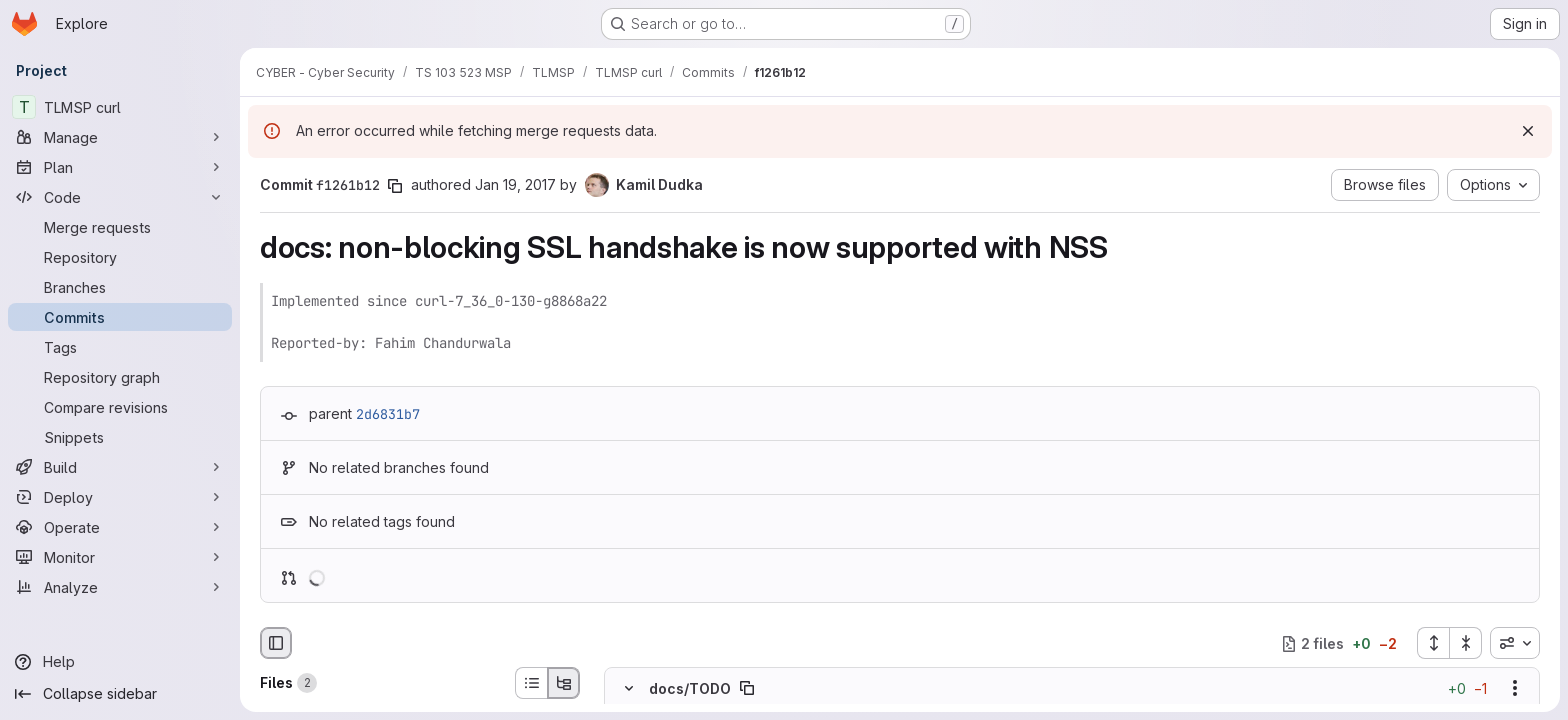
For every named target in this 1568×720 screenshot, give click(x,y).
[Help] (120, 662)
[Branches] (120, 287)
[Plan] (120, 167)
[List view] (531, 683)
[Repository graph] (120, 377)
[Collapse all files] (1466, 643)
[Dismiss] (1528, 131)
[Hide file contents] (629, 689)
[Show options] (1515, 689)
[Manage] (120, 137)
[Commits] (120, 317)
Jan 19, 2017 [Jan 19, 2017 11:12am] (515, 184)
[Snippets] (120, 437)
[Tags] (120, 347)
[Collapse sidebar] (120, 694)
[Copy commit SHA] (395, 186)
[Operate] (120, 527)
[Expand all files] (1433, 643)
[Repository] (120, 257)
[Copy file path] (747, 689)
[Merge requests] (120, 227)
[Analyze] (120, 587)
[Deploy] (120, 497)
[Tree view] (564, 683)
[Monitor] (120, 557)
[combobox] (1515, 643)
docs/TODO (690, 688)
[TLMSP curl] (120, 107)
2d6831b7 (388, 414)
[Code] (120, 197)
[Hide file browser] (276, 643)
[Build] (120, 467)
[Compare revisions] (120, 407)
